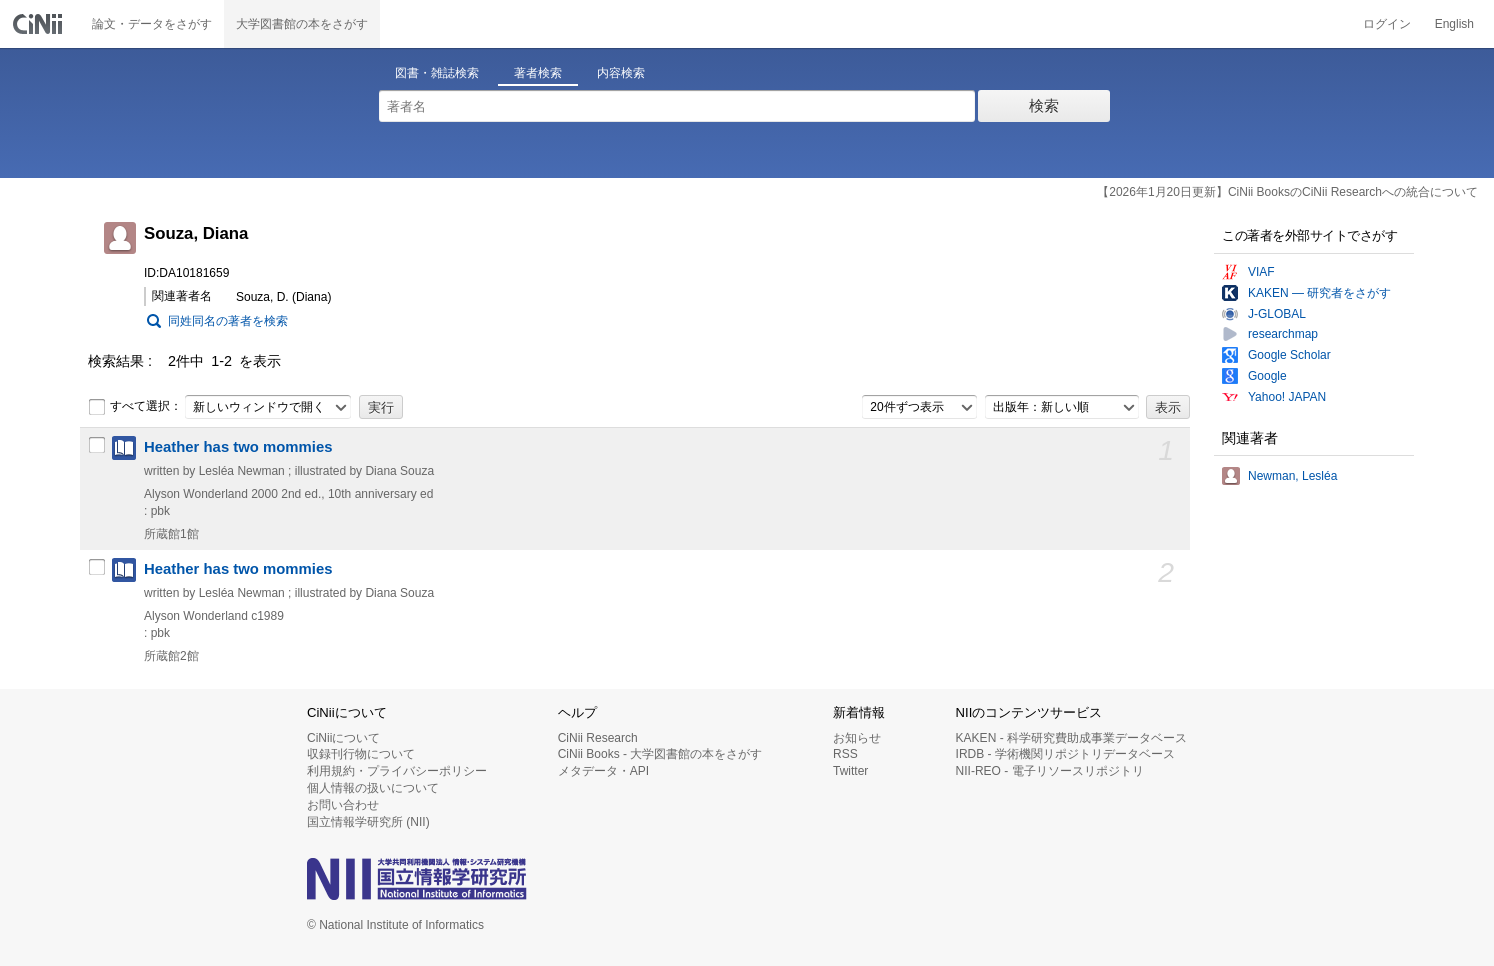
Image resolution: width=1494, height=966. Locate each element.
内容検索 (621, 73)
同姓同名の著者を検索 (228, 321)
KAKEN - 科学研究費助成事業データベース (1071, 738)
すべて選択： (135, 407)
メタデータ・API (603, 771)
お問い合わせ (343, 805)
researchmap (1283, 334)
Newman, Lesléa (1292, 476)
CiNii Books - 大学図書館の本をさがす (660, 754)
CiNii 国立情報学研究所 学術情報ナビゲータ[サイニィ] (40, 24)
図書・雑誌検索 (437, 73)
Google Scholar (1289, 355)
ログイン (1387, 24)
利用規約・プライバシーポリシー (397, 771)
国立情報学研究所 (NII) (368, 822)
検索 (1044, 105)
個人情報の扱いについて (373, 788)
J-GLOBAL (1277, 314)
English (1454, 24)
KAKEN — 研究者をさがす (1319, 293)
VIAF (1261, 272)
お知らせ (857, 738)
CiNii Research (598, 738)
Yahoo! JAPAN (1287, 397)
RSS (845, 754)
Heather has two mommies (238, 447)
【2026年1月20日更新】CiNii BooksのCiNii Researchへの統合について (1287, 192)
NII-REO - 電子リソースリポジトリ (1050, 771)
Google (1267, 376)
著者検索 (538, 73)
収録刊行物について (361, 754)
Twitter (850, 771)
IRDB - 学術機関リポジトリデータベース (1065, 754)
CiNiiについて (343, 738)
